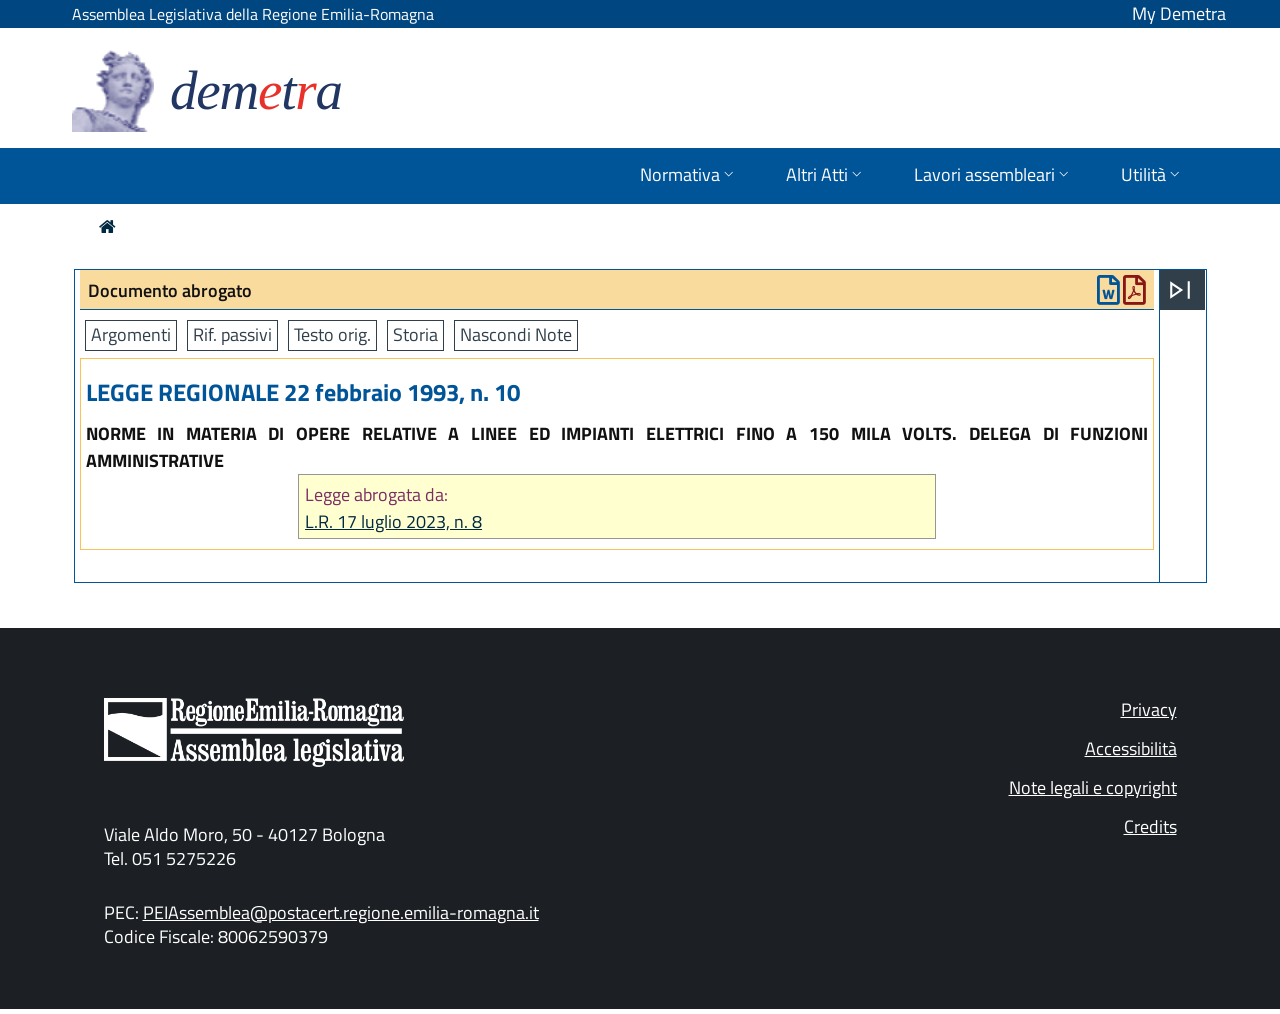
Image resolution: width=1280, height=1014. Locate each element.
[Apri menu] (1180, 290)
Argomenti (131, 334)
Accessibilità (1131, 748)
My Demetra (1179, 13)
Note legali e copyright (1093, 787)
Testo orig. (332, 334)
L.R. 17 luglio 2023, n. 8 (393, 521)
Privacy (1149, 709)
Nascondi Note (516, 334)
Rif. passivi (232, 334)
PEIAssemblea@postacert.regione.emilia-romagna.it (341, 912)
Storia (415, 334)
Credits (1150, 826)
